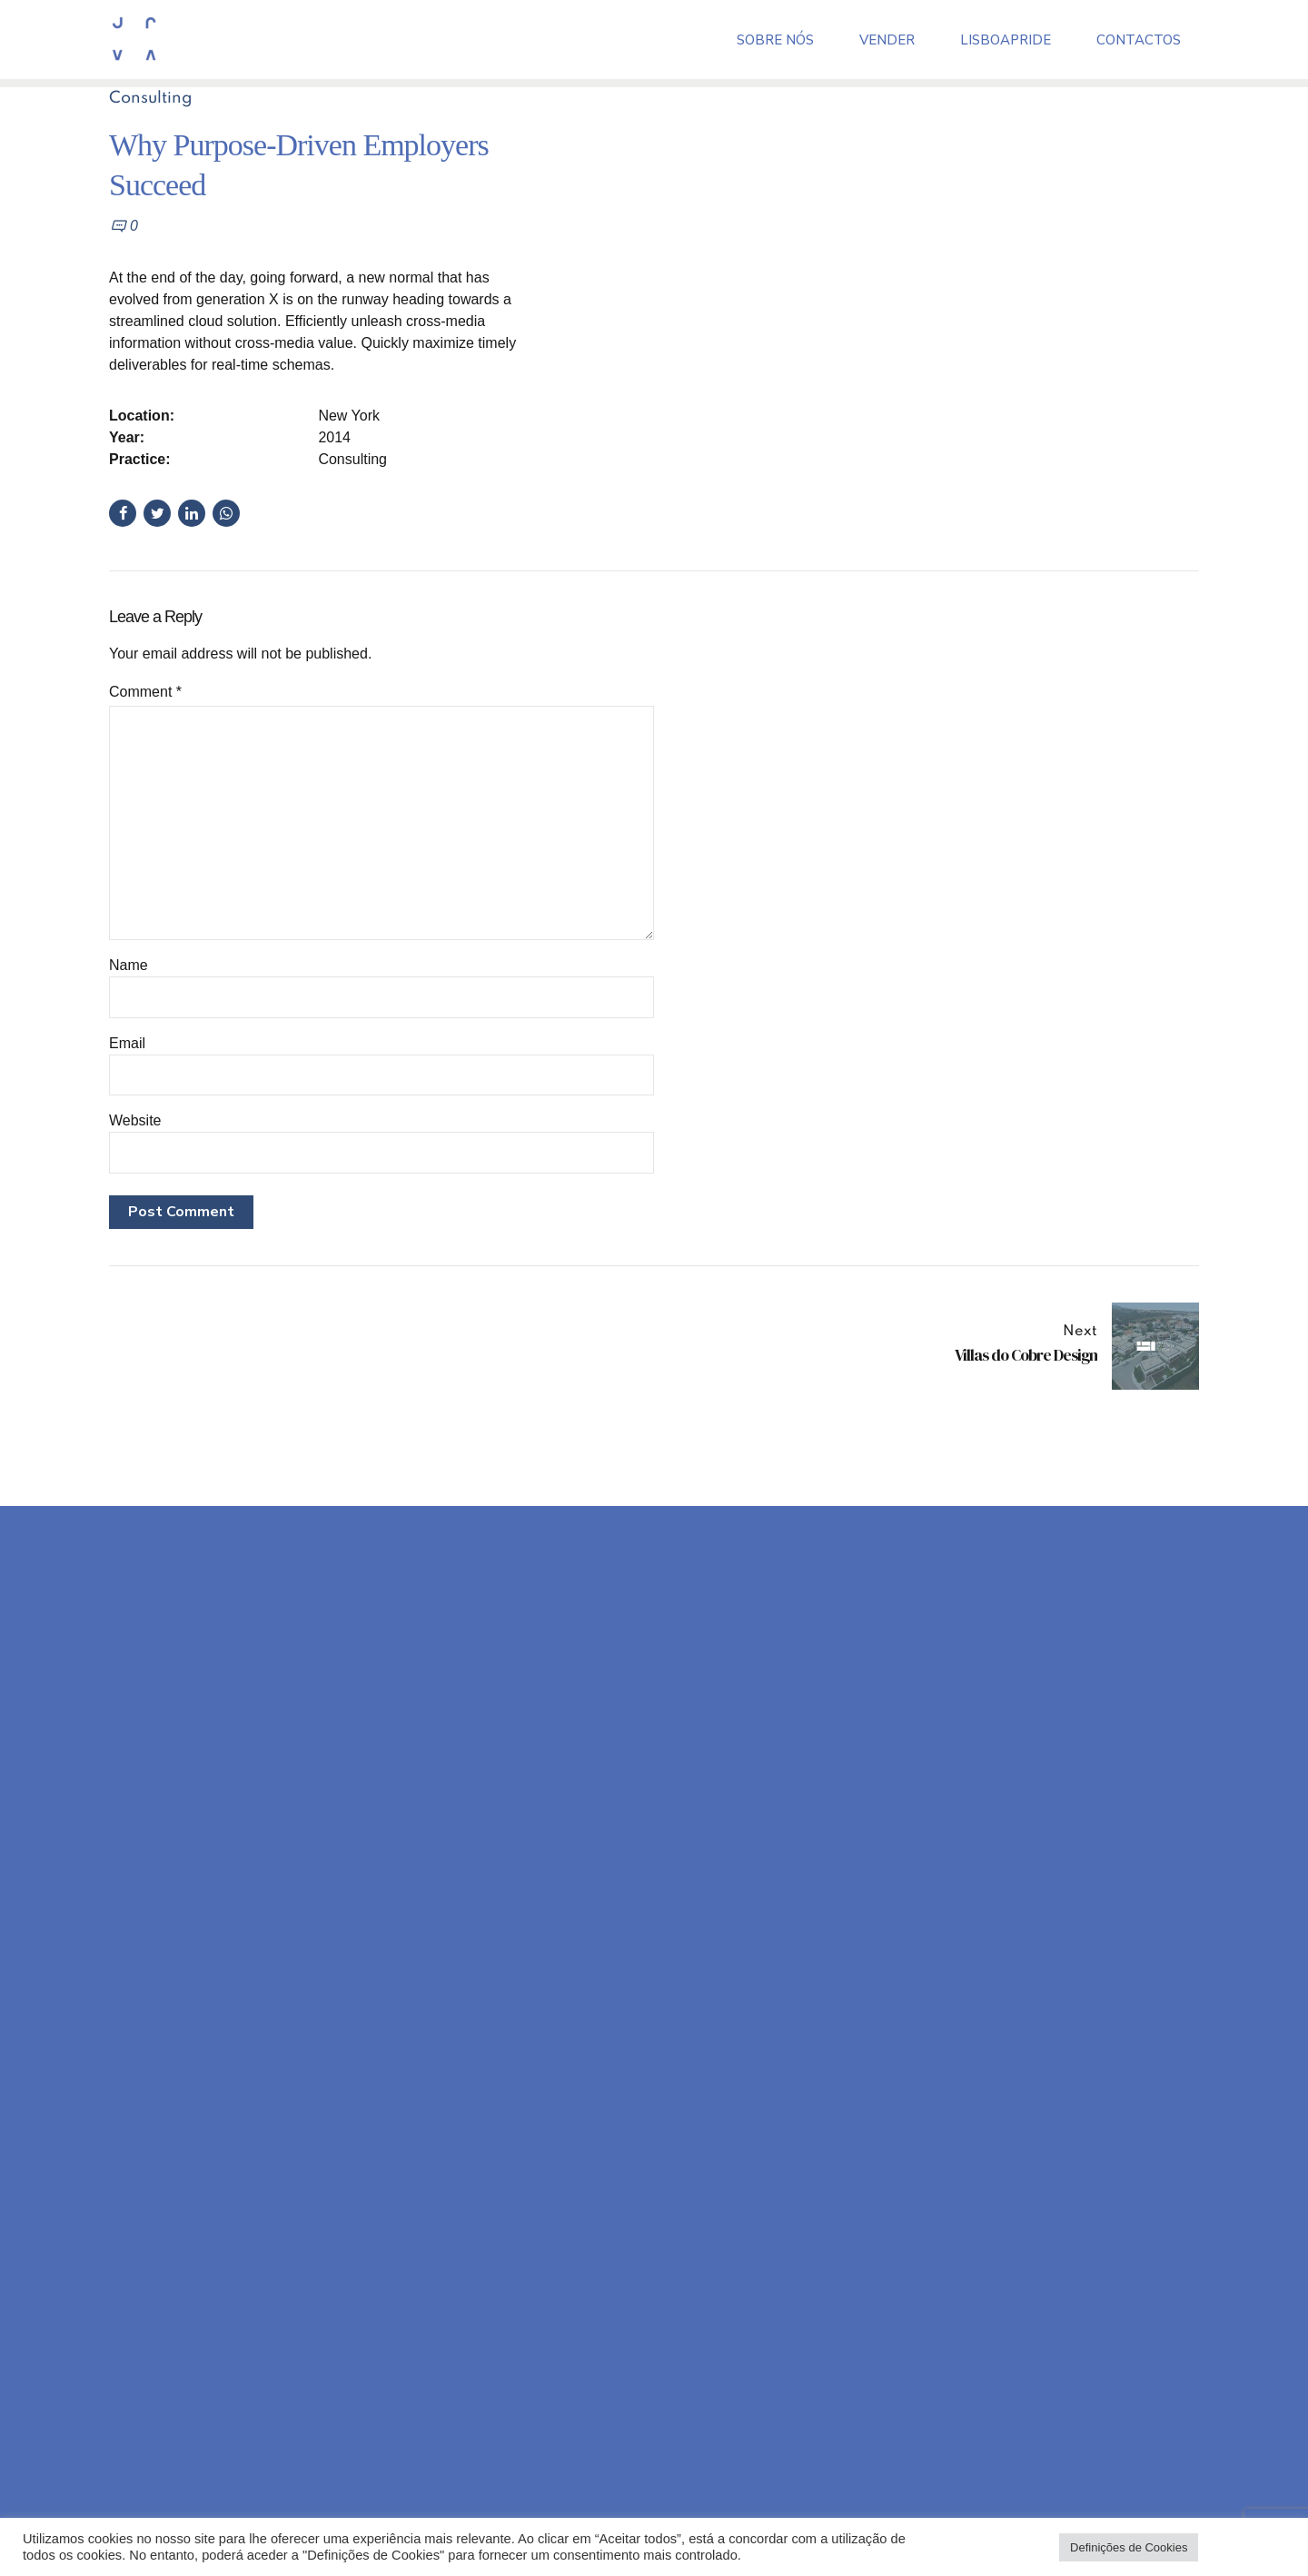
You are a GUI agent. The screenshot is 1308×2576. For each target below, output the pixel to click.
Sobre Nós (775, 38)
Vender (887, 38)
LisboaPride (1005, 38)
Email (127, 1043)
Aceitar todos (1246, 2547)
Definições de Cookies (1128, 2547)
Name (128, 965)
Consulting (151, 98)
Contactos (1138, 38)
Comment (145, 691)
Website (135, 1120)
